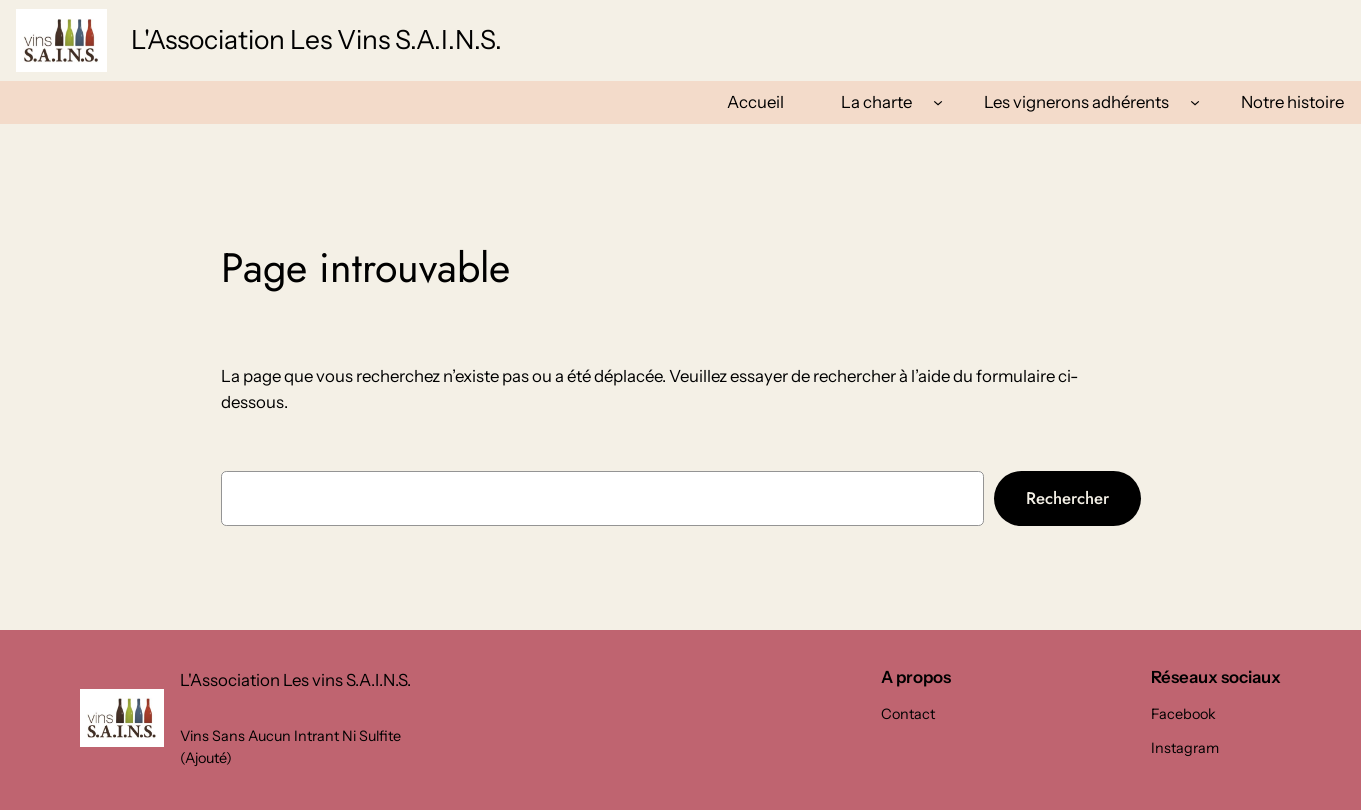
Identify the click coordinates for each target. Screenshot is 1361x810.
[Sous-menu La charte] (938, 102)
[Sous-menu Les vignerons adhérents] (1195, 102)
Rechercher (1067, 498)
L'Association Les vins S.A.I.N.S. (316, 39)
